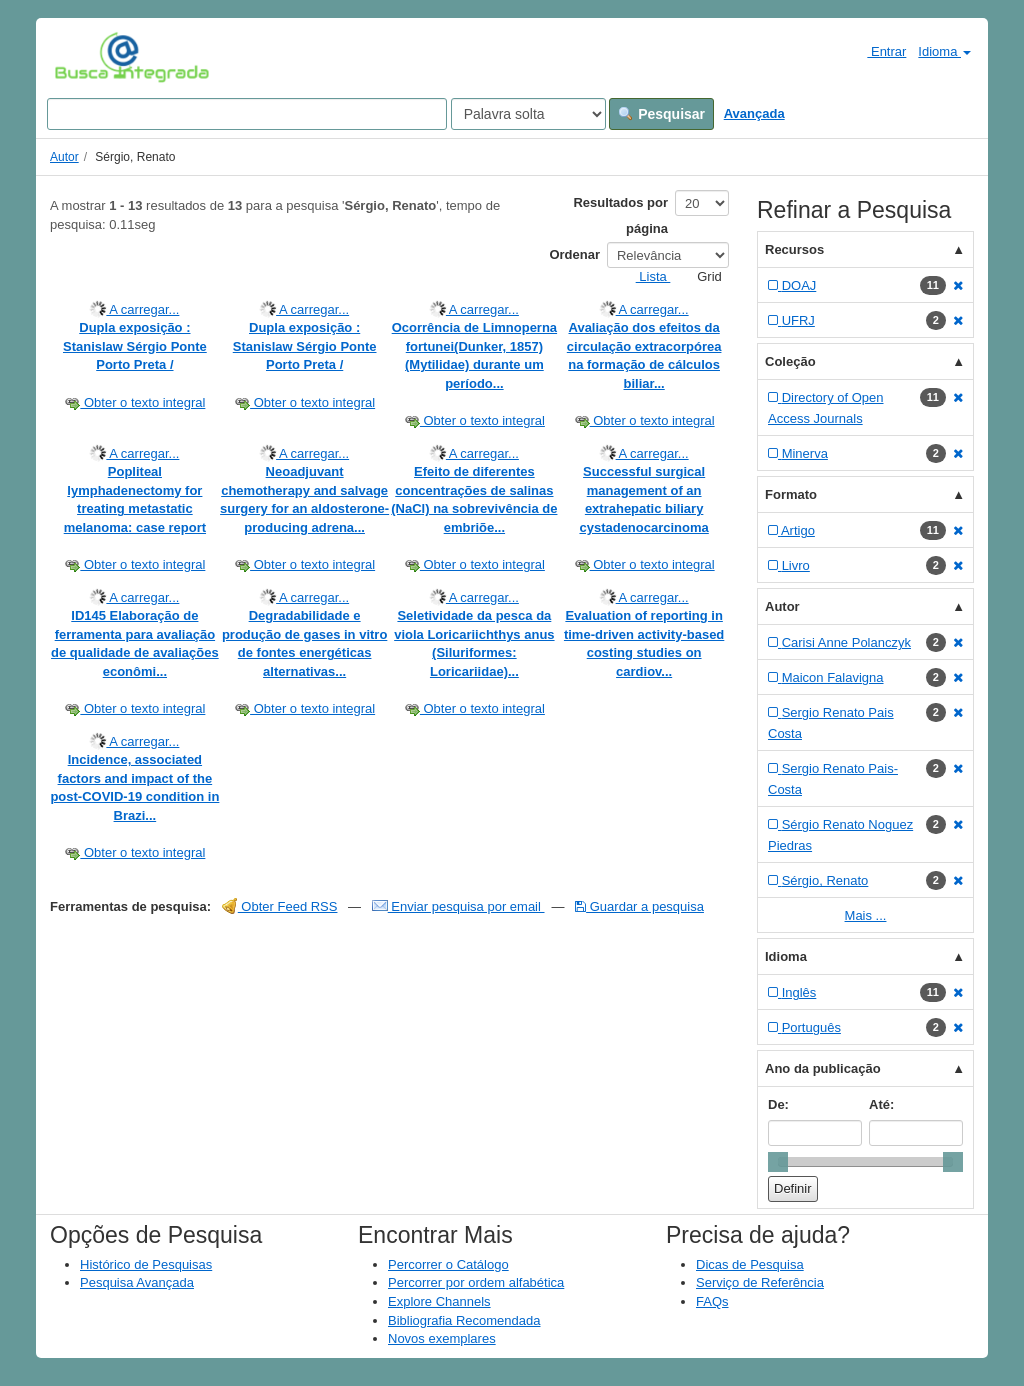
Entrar (878, 51)
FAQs (712, 1301)
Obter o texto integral (134, 402)
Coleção (790, 361)
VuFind (85, 57)
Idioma (944, 51)
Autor (64, 157)
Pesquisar (661, 114)
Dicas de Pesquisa (750, 1264)
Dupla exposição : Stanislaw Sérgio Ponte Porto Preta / (135, 346)
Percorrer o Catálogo (448, 1264)
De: (778, 1104)
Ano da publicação (823, 1068)
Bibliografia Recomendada (464, 1320)
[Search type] (528, 114)
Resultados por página (620, 215)
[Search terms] (247, 114)
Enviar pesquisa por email (458, 906)
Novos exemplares (442, 1338)
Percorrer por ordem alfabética (476, 1282)
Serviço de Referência (760, 1282)
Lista (645, 276)
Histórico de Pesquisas (146, 1264)
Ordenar (574, 254)
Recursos (794, 249)
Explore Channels (439, 1301)
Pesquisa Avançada (137, 1282)
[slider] (778, 1162)
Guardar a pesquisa (639, 906)
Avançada (754, 113)
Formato (791, 494)
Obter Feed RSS (280, 906)
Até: (881, 1104)
